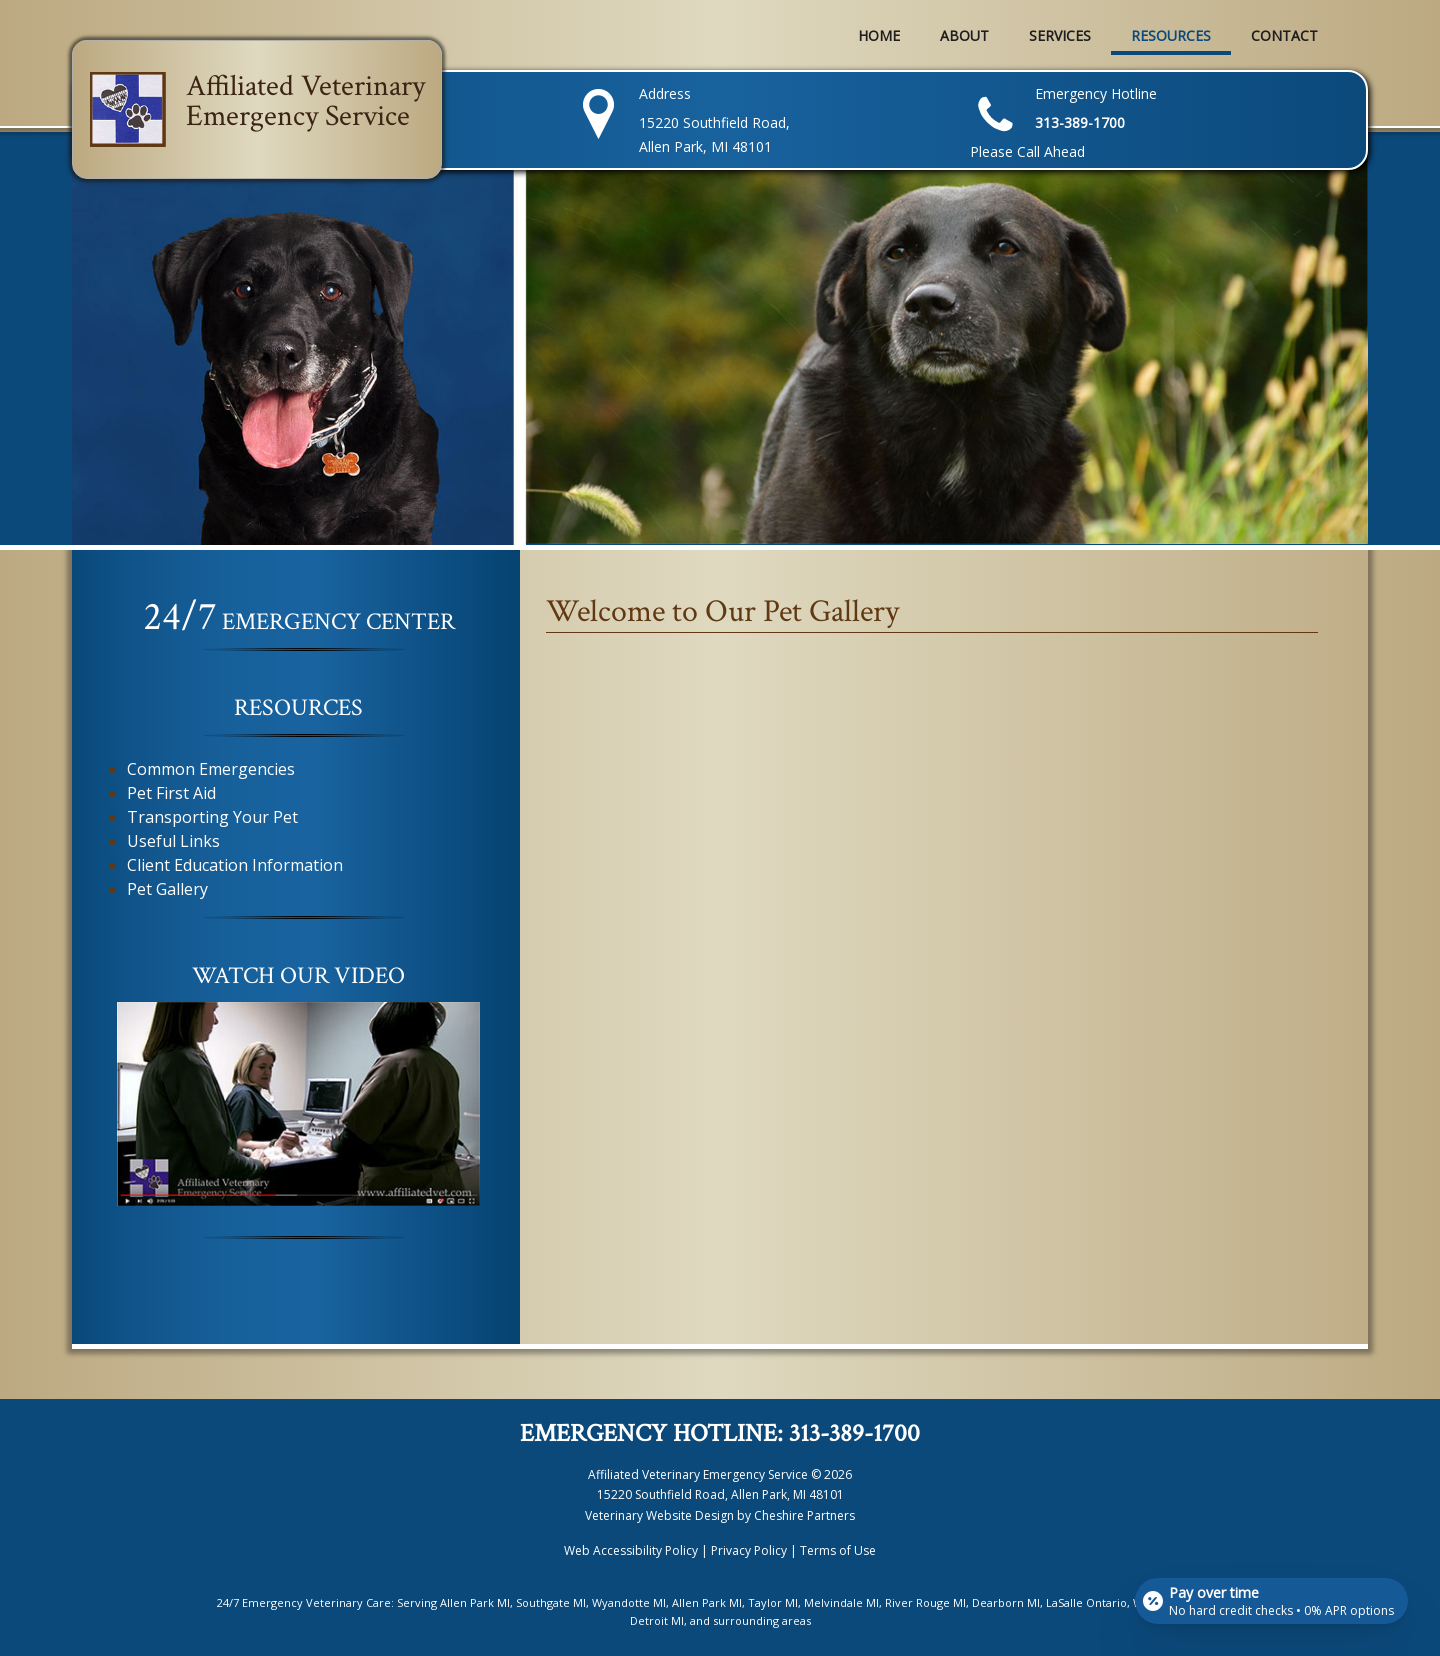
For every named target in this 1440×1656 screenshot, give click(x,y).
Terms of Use (838, 1550)
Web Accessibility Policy (631, 1550)
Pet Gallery (167, 889)
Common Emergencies (211, 769)
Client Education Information (235, 865)
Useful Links (173, 841)
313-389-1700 (854, 1433)
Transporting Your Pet (212, 817)
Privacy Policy (749, 1550)
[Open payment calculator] (1269, 1598)
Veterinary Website (638, 1515)
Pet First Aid (171, 793)
